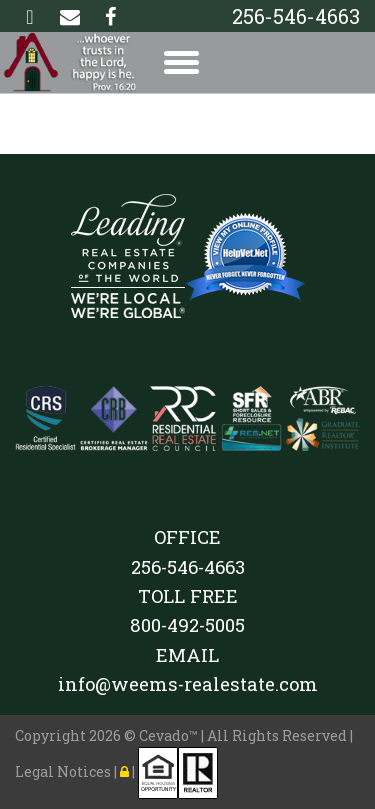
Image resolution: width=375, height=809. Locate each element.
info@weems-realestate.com (188, 684)
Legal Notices (64, 771)
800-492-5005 (187, 625)
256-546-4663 (296, 16)
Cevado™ (170, 735)
